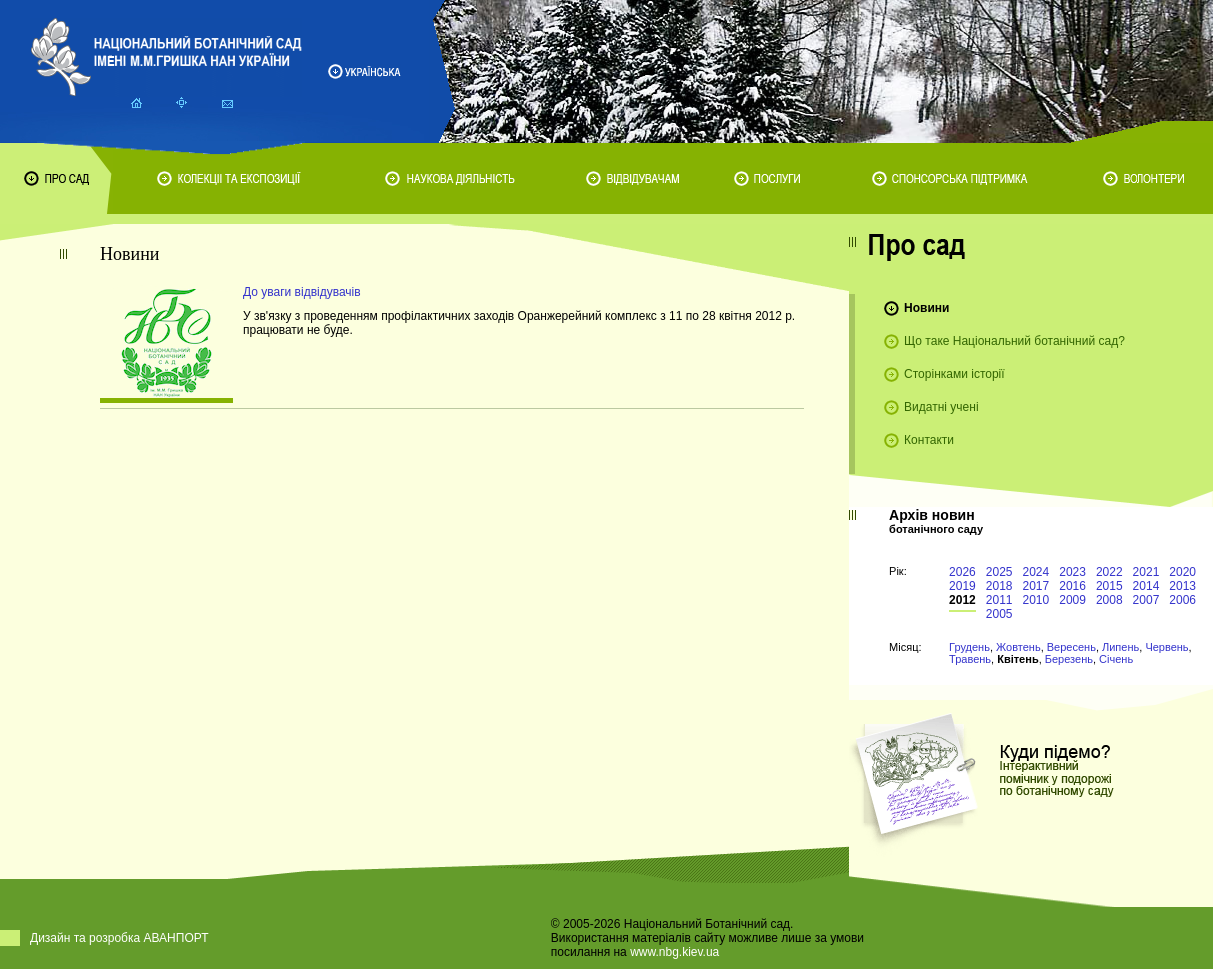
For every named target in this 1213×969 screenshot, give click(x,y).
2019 (962, 586)
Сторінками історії (954, 374)
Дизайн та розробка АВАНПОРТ (119, 938)
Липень (1120, 647)
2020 (1182, 572)
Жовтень (1018, 647)
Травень (970, 659)
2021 (1146, 572)
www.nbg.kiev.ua (674, 952)
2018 (999, 586)
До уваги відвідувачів (302, 292)
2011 (999, 600)
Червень (1166, 647)
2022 (1109, 572)
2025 (999, 572)
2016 (1072, 586)
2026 (962, 572)
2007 (1146, 600)
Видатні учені (941, 407)
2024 (1036, 572)
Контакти (929, 440)
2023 (1072, 572)
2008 (1109, 600)
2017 (1036, 586)
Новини (926, 308)
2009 (1072, 600)
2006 (1182, 600)
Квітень (1017, 659)
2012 (962, 600)
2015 (1109, 586)
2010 (1036, 600)
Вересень (1071, 647)
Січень (1116, 659)
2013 (1182, 586)
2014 (1146, 586)
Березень (1069, 659)
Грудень (969, 647)
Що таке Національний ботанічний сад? (1014, 341)
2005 (999, 614)
